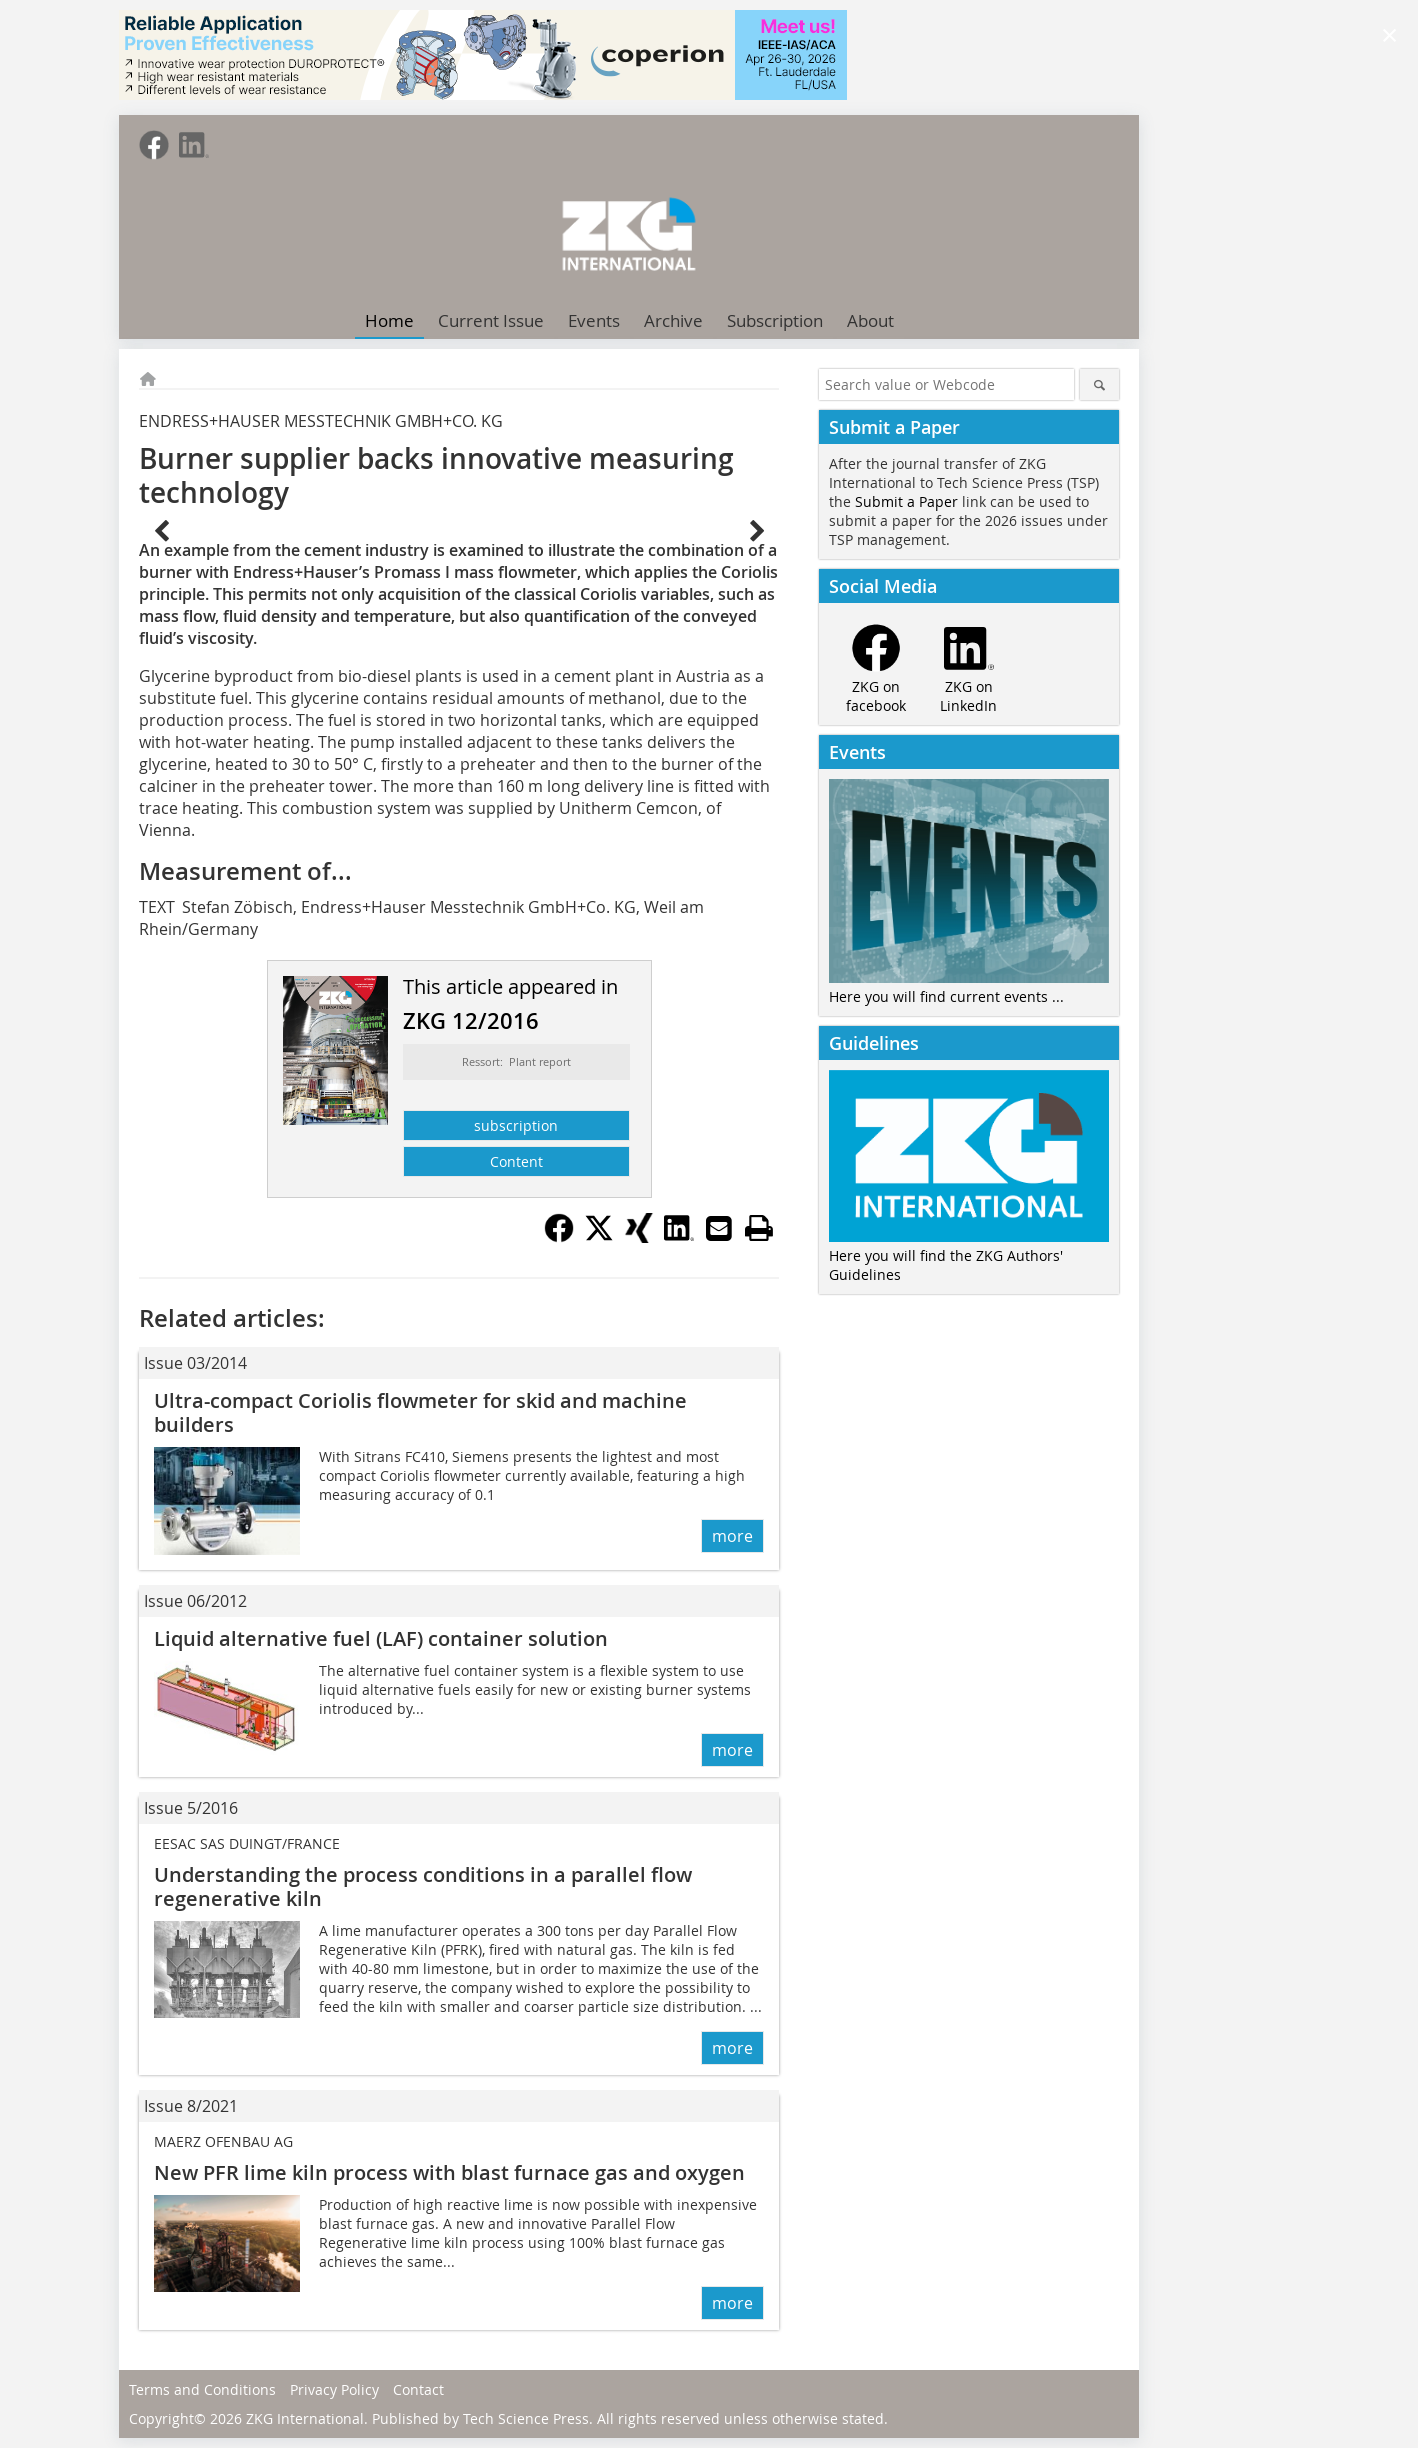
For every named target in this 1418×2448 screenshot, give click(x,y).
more (732, 1536)
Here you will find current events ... (946, 996)
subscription (516, 1125)
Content (516, 1161)
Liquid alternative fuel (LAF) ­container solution (381, 1638)
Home (389, 320)
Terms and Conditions (202, 2389)
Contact (418, 2389)
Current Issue (491, 320)
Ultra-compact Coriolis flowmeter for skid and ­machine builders (420, 1412)
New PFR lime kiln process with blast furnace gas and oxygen (449, 2172)
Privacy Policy (334, 2389)
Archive (673, 320)
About (870, 320)
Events (594, 320)
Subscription (775, 320)
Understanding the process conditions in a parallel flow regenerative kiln (423, 1886)
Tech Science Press (526, 2418)
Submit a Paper (906, 501)
